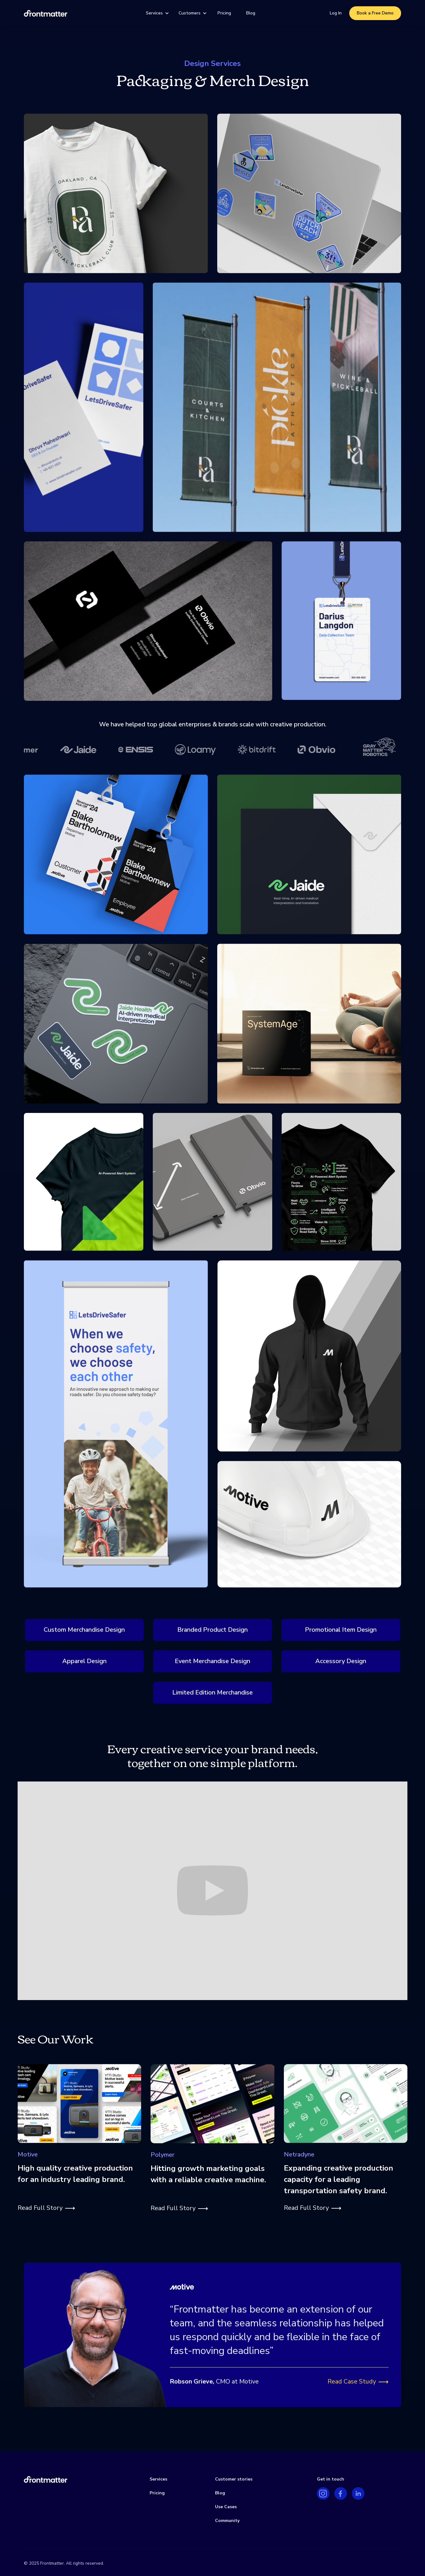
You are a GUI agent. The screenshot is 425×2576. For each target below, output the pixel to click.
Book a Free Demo (375, 13)
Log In (336, 13)
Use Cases (226, 2507)
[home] (45, 13)
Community (227, 2521)
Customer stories (233, 2479)
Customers (190, 13)
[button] (156, 13)
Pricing (224, 13)
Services (154, 13)
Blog (250, 13)
